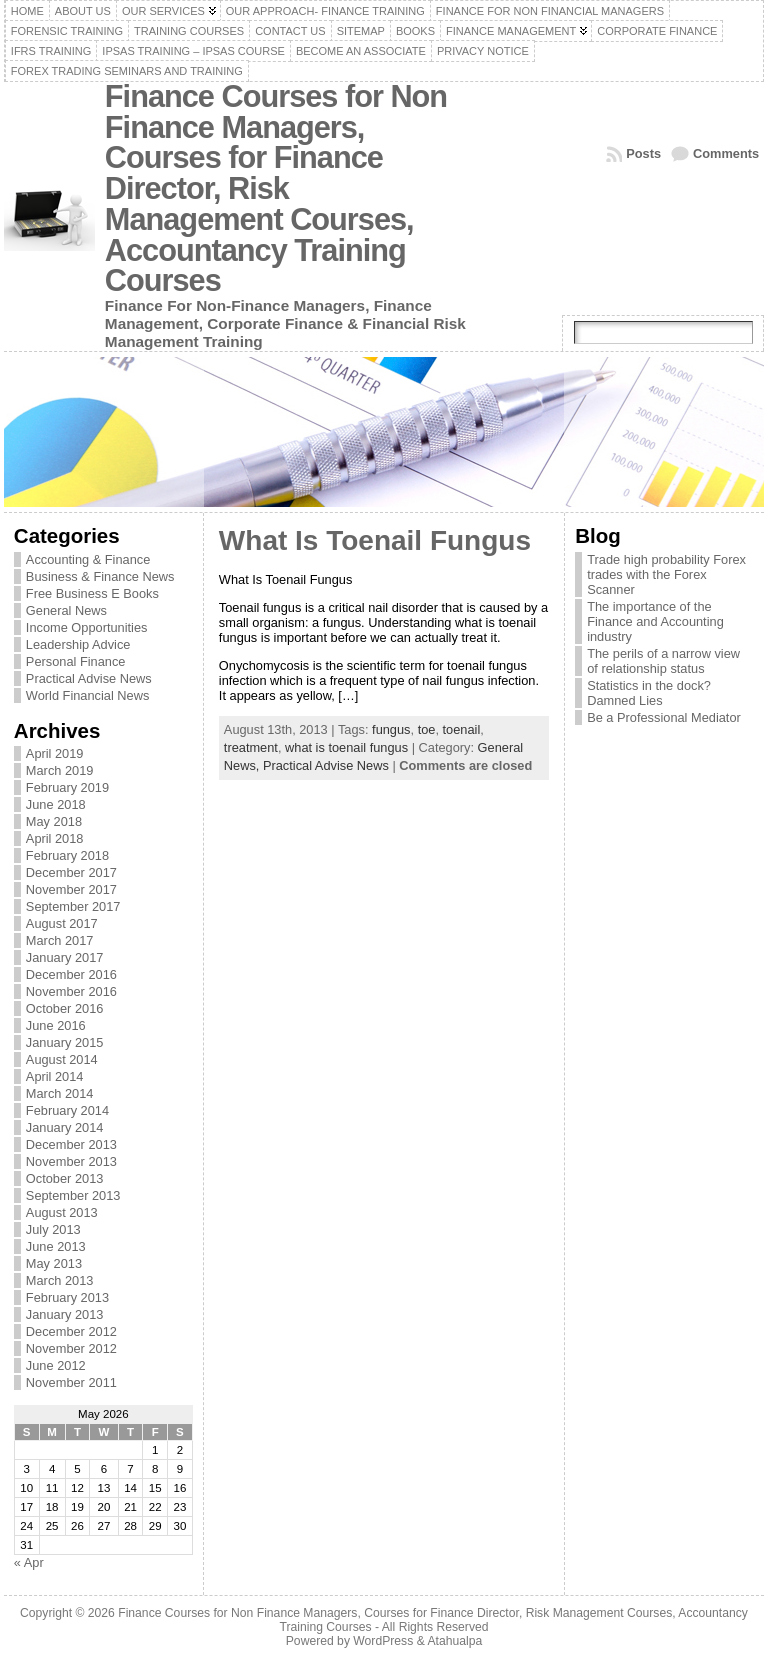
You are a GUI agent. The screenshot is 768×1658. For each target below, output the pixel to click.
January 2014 (65, 1127)
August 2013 (62, 1212)
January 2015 (65, 1042)
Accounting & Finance (88, 559)
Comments (726, 153)
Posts (643, 153)
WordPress (383, 1641)
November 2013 (71, 1161)
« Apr (29, 1562)
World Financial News (88, 695)
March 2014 (60, 1093)
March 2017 (60, 940)
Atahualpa (454, 1641)
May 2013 (54, 1263)
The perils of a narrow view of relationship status (663, 661)
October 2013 (65, 1178)
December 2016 (71, 974)
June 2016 (56, 1025)
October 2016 (65, 1008)
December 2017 (71, 872)
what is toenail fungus (346, 747)
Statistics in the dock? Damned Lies (649, 693)
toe (427, 729)
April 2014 (55, 1076)
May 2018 (54, 821)
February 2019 (67, 787)
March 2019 (60, 770)
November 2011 (71, 1382)
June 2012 (56, 1365)
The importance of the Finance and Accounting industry (655, 621)
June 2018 (56, 804)
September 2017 (73, 906)
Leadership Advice (78, 644)
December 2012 (71, 1331)
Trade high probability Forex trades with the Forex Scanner (666, 574)
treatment (251, 747)
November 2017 (71, 889)
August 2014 (62, 1059)
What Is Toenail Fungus (375, 540)
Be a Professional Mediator (664, 717)
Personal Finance (76, 661)
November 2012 (71, 1348)
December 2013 (71, 1144)
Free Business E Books (92, 593)
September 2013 (73, 1195)
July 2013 (53, 1229)
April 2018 (55, 838)
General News (66, 610)
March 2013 (60, 1280)
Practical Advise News (89, 678)
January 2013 (65, 1314)
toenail (462, 729)
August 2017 (62, 923)
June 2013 (56, 1246)
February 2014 (67, 1110)
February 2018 (67, 855)
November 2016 (71, 991)
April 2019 (55, 753)
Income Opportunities (87, 627)
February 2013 (67, 1297)
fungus (391, 729)
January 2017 (65, 957)
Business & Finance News (100, 576)
